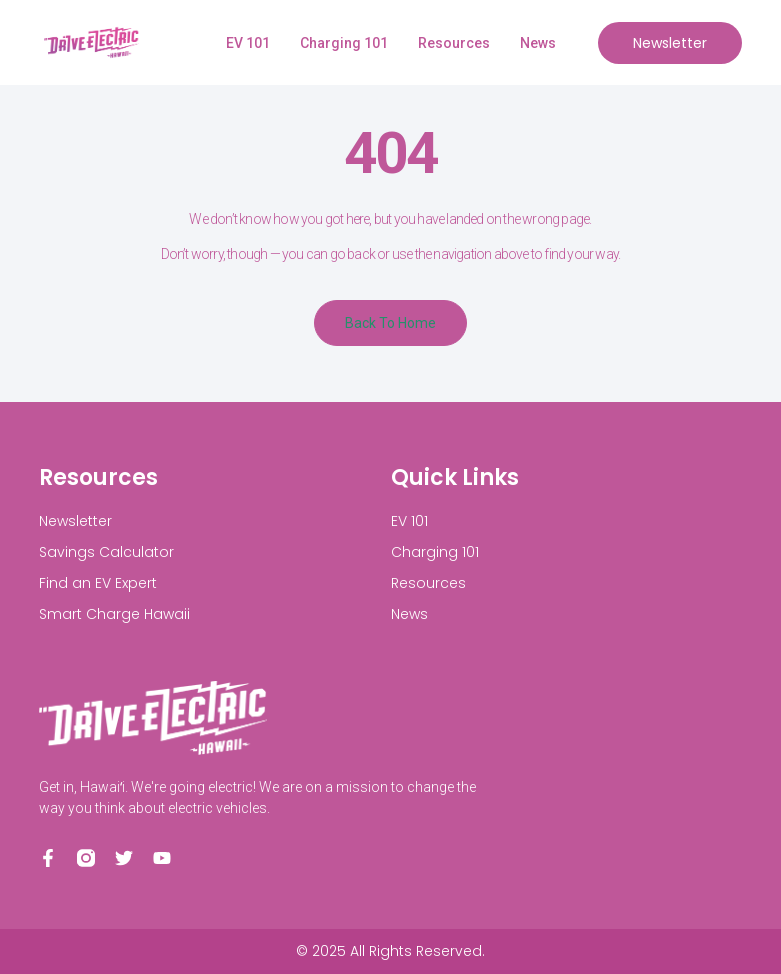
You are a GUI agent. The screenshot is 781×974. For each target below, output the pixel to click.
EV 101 (248, 43)
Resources (454, 43)
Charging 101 (344, 43)
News (538, 43)
